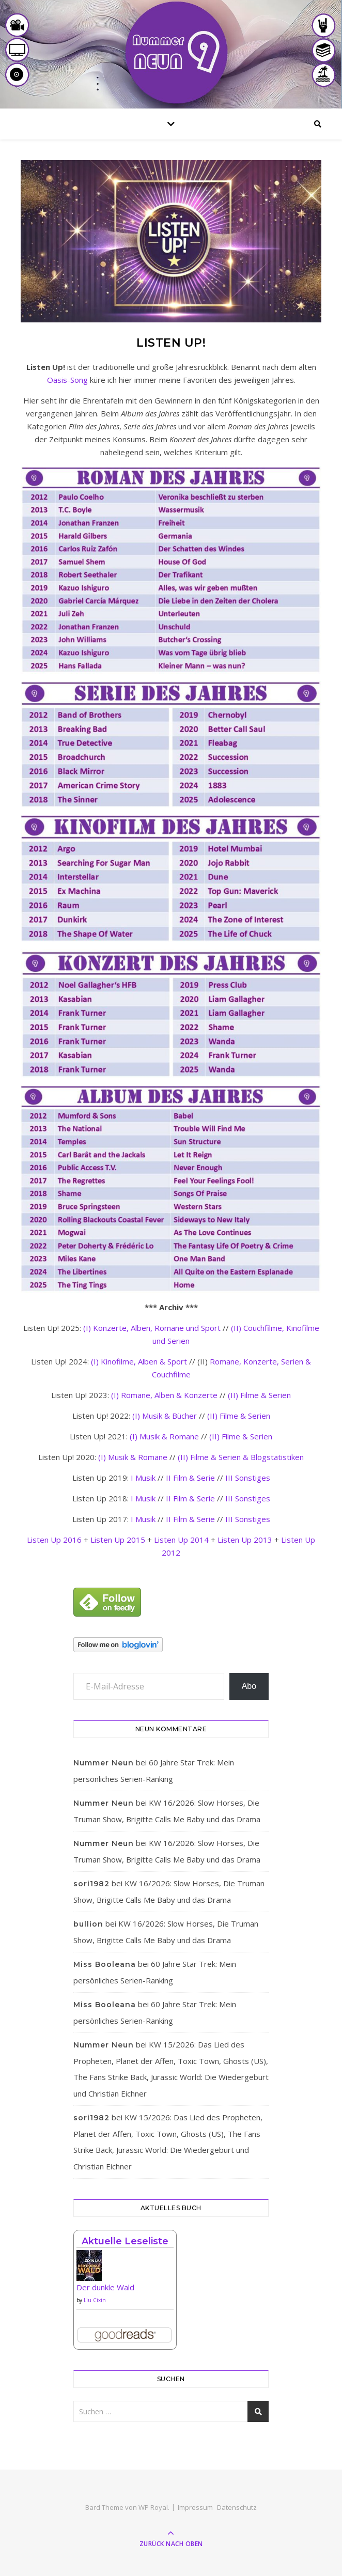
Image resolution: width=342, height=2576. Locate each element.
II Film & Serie (190, 1477)
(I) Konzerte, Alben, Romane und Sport (152, 1328)
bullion (88, 1924)
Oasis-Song (67, 380)
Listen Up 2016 (54, 1539)
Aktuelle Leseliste (125, 2241)
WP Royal (153, 2507)
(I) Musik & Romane (164, 1436)
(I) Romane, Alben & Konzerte (164, 1395)
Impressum (195, 2507)
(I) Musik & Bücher (164, 1415)
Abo (249, 1686)
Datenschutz (237, 2507)
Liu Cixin (95, 2300)
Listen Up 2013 (244, 1539)
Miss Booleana (104, 1964)
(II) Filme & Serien (259, 1395)
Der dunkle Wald (105, 2287)
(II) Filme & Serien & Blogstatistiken (241, 1457)
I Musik (143, 1477)
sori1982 (91, 1883)
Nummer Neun (103, 1762)
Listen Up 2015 (117, 1539)
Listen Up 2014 (181, 1539)
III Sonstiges (247, 1477)
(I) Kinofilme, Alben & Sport (139, 1361)
